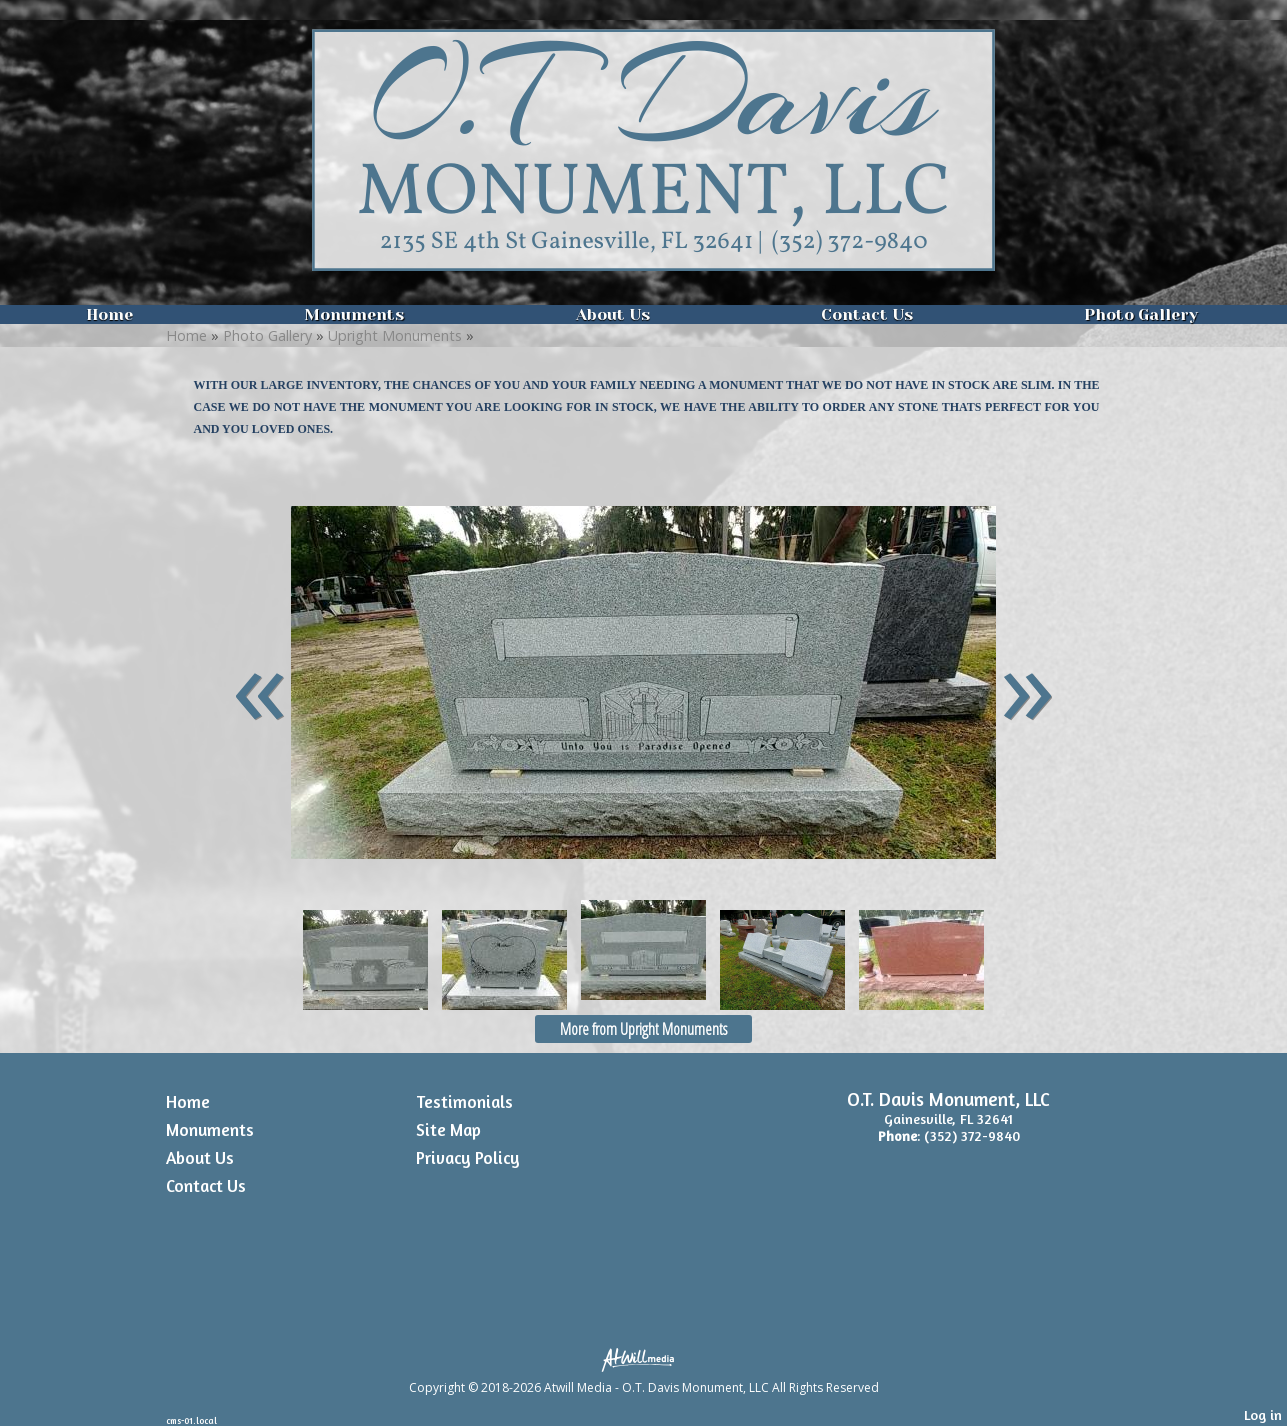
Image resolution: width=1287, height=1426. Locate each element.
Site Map (448, 1129)
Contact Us (867, 314)
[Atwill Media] (644, 1358)
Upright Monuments (395, 335)
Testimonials (464, 1101)
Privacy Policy (468, 1157)
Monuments (354, 314)
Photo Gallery (1141, 314)
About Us (613, 314)
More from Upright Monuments (643, 1029)
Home (109, 314)
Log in (1263, 1414)
